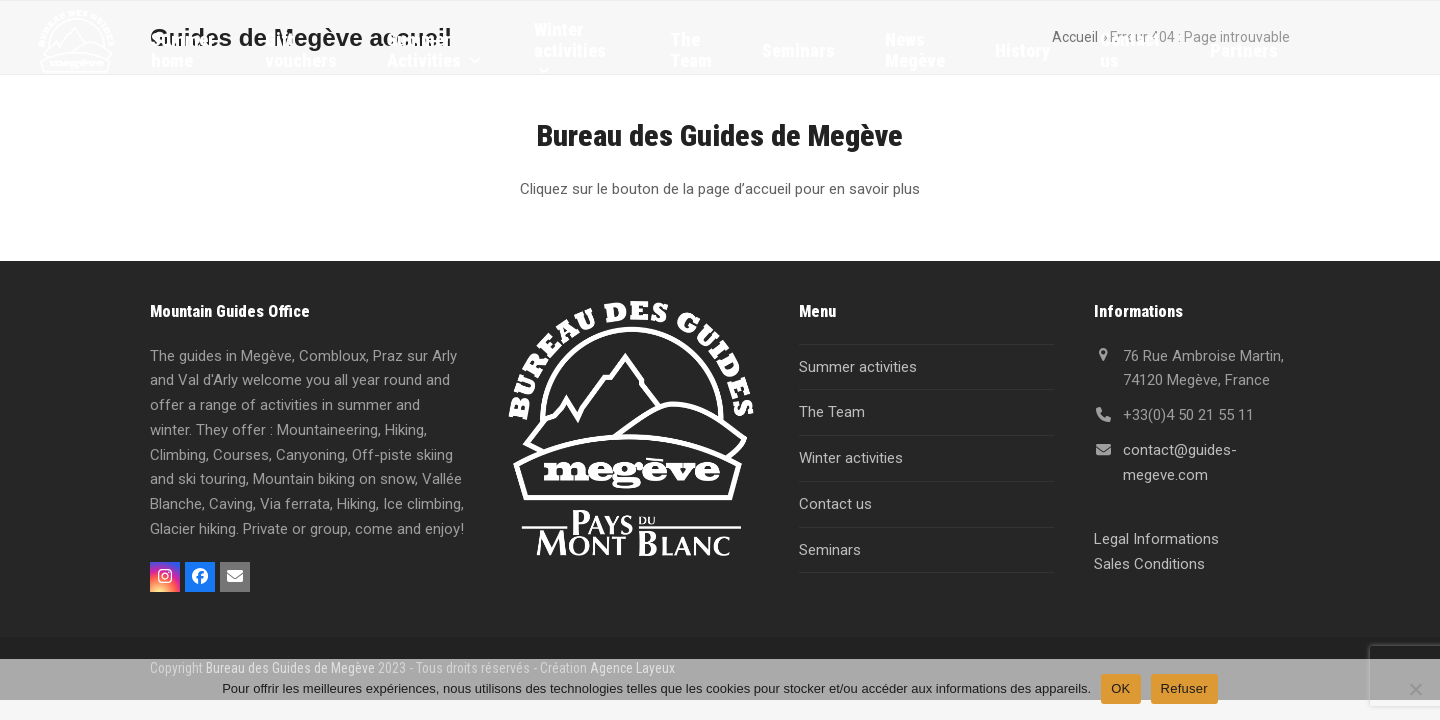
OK (1120, 688)
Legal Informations (1156, 539)
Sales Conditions (1149, 564)
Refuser (1184, 688)
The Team (832, 412)
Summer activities (858, 367)
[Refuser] (1415, 689)
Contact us (835, 504)
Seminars (830, 550)
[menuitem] (1335, 50)
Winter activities (851, 458)
